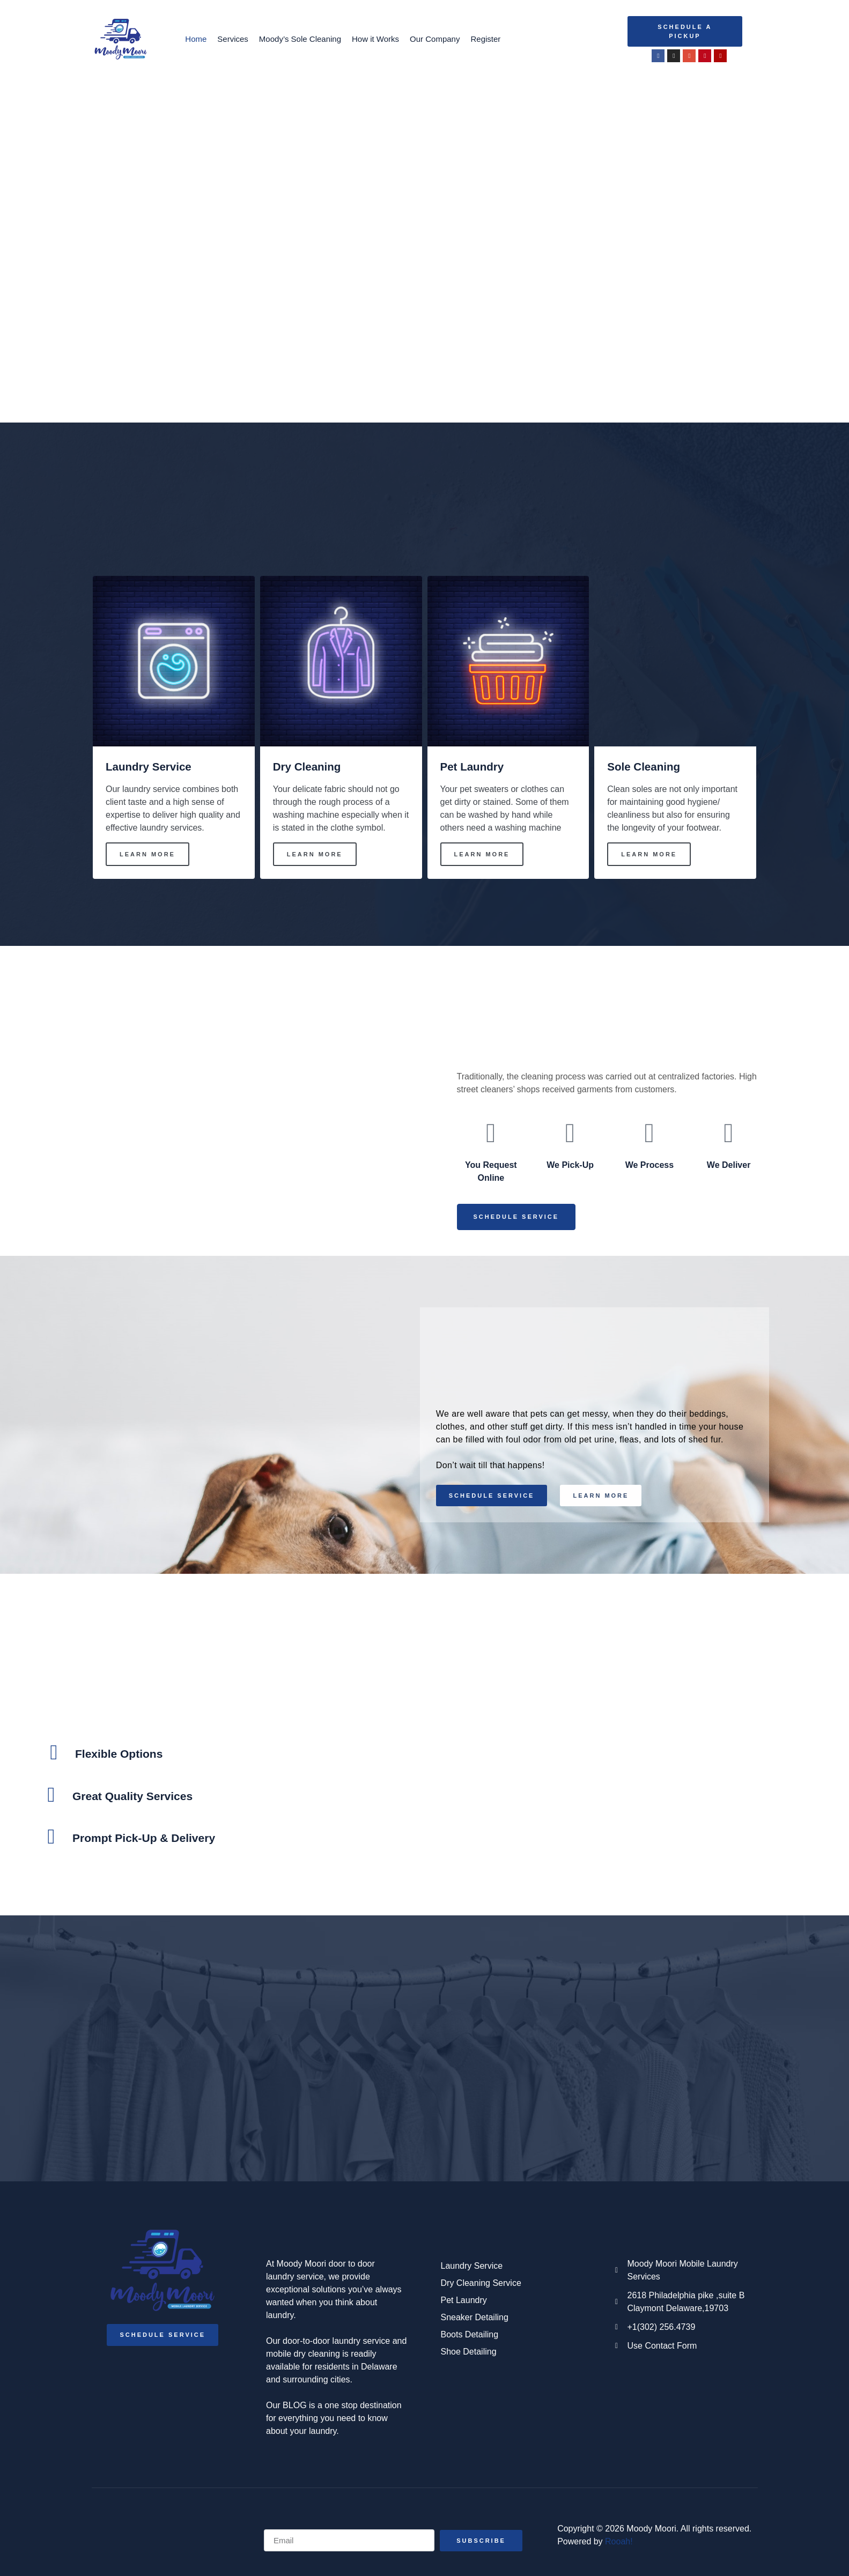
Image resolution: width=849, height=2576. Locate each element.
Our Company (435, 38)
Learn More (147, 854)
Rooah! (619, 2542)
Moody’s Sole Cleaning (300, 38)
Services (232, 38)
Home (195, 38)
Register (485, 38)
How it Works (375, 38)
